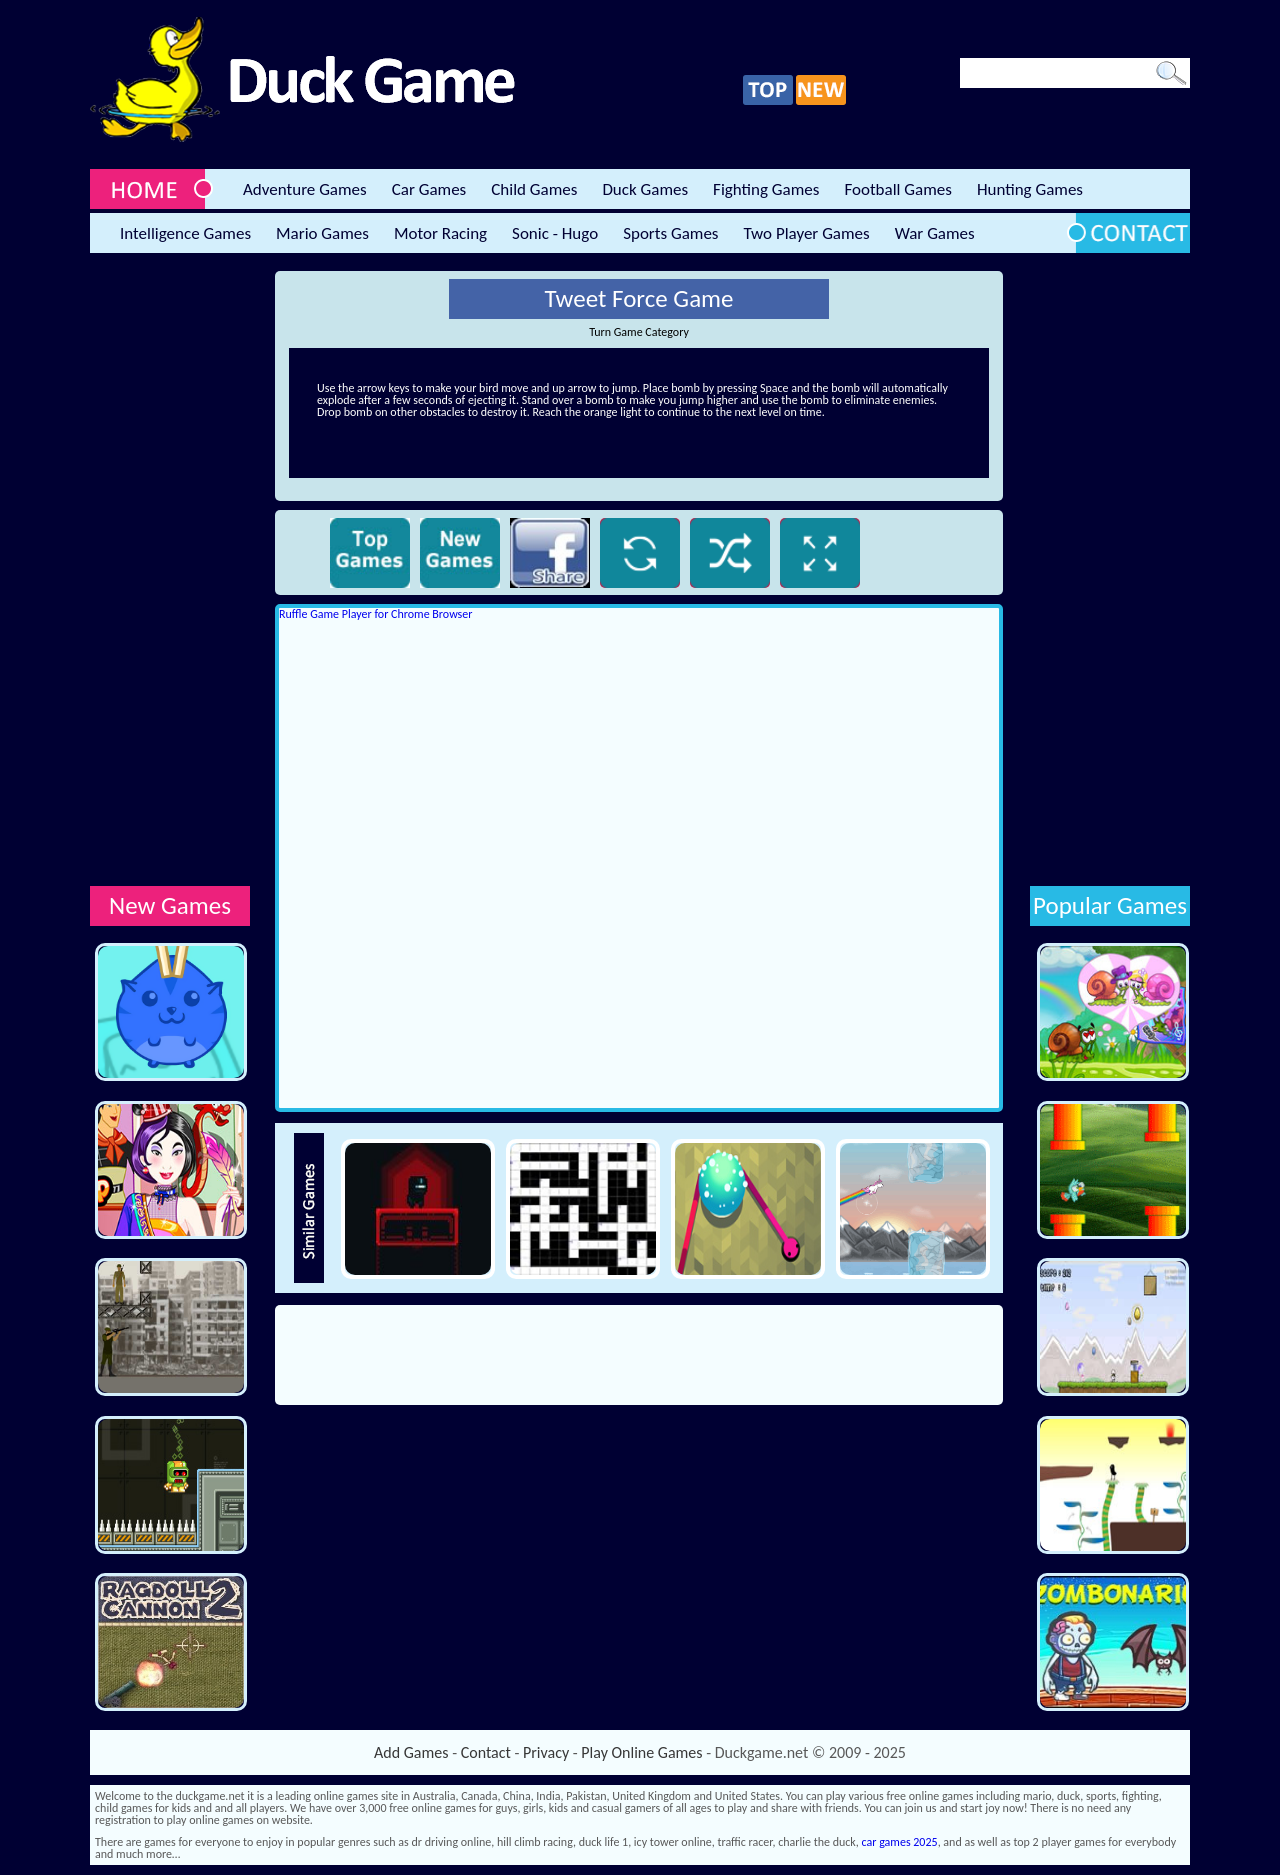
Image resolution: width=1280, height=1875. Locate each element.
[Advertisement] (170, 571)
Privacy (546, 1752)
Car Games (429, 189)
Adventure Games (305, 189)
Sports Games (670, 233)
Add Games (411, 1752)
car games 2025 (900, 1842)
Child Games (534, 189)
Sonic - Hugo (555, 233)
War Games (935, 233)
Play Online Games (641, 1752)
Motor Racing (440, 233)
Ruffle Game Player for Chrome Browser (375, 614)
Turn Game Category (639, 332)
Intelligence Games (185, 233)
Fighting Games (766, 189)
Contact (486, 1752)
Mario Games (322, 233)
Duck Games (645, 189)
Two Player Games (807, 233)
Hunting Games (1030, 189)
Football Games (897, 189)
